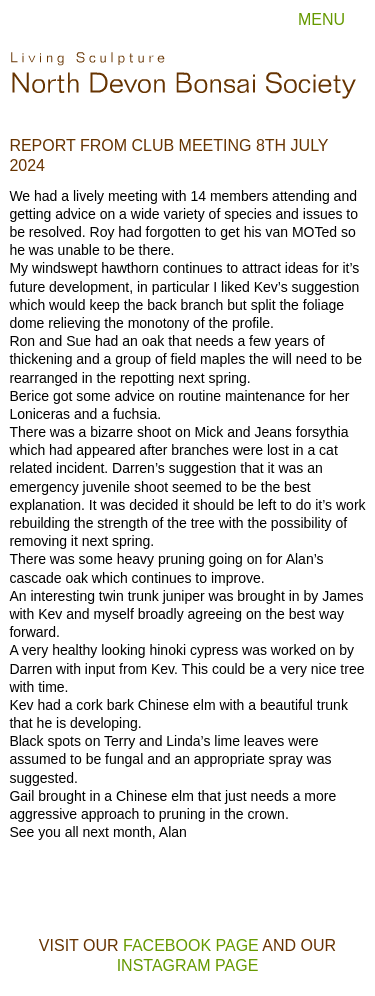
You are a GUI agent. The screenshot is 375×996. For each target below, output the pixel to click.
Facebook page (191, 945)
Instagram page (188, 965)
